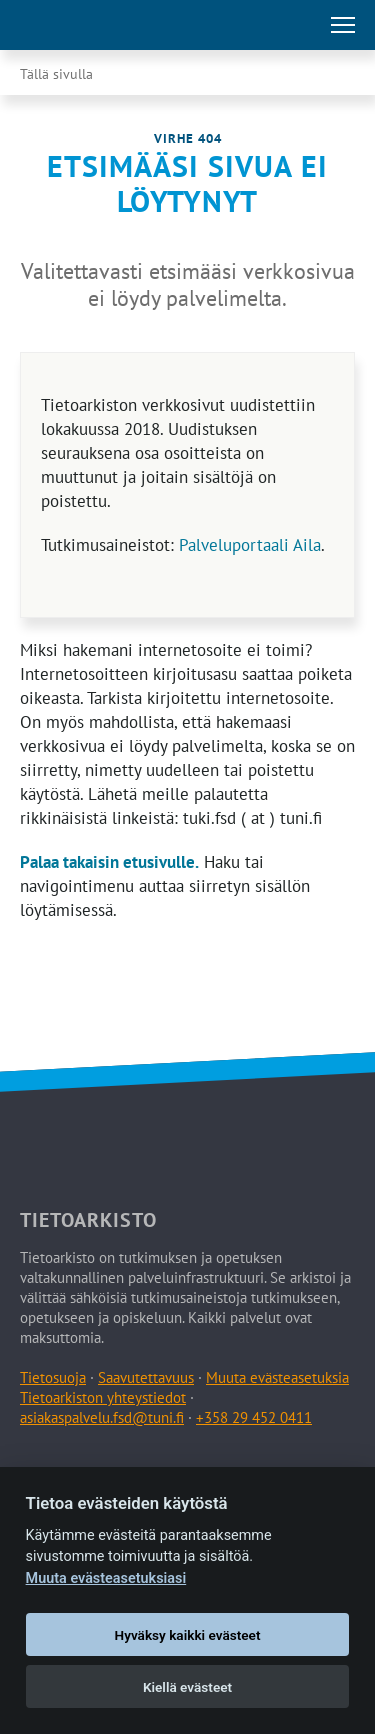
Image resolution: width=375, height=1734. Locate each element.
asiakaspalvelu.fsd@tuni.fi (102, 1417)
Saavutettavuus (146, 1377)
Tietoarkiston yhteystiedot (103, 1397)
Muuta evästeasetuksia (277, 1377)
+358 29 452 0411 (254, 1417)
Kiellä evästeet (187, 1687)
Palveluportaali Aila (250, 545)
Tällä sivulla (56, 74)
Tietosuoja (53, 1377)
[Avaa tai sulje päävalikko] (343, 25)
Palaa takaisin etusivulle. (109, 862)
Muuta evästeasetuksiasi (106, 1578)
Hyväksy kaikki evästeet (188, 1635)
